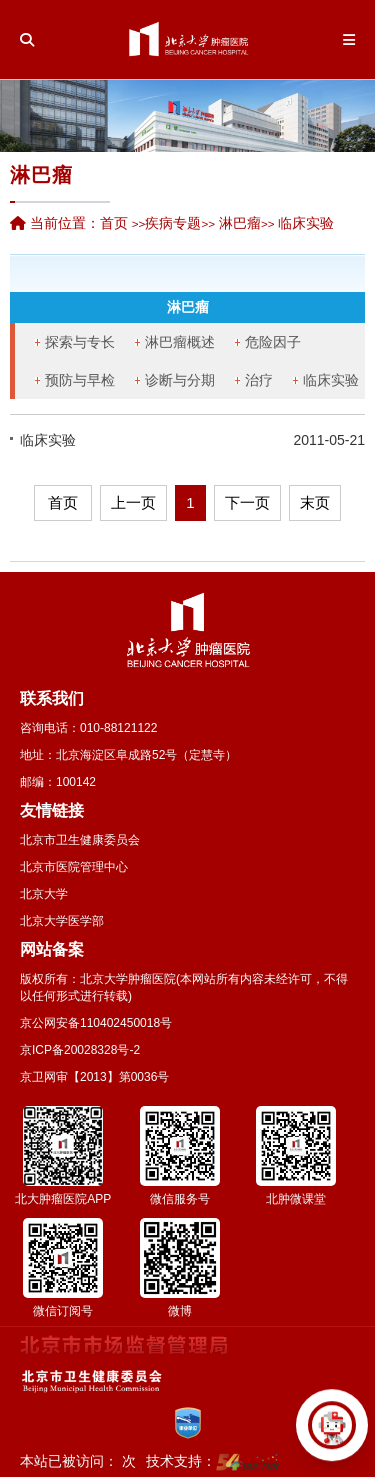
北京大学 (44, 894)
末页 (315, 502)
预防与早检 (80, 380)
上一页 (133, 502)
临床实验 (331, 380)
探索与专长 (80, 342)
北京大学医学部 (62, 921)
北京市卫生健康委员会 (80, 840)
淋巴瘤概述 (180, 342)
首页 (114, 223)
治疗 (259, 380)
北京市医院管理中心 (74, 867)
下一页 (247, 502)
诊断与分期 (180, 380)
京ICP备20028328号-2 (80, 1050)
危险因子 (273, 342)
